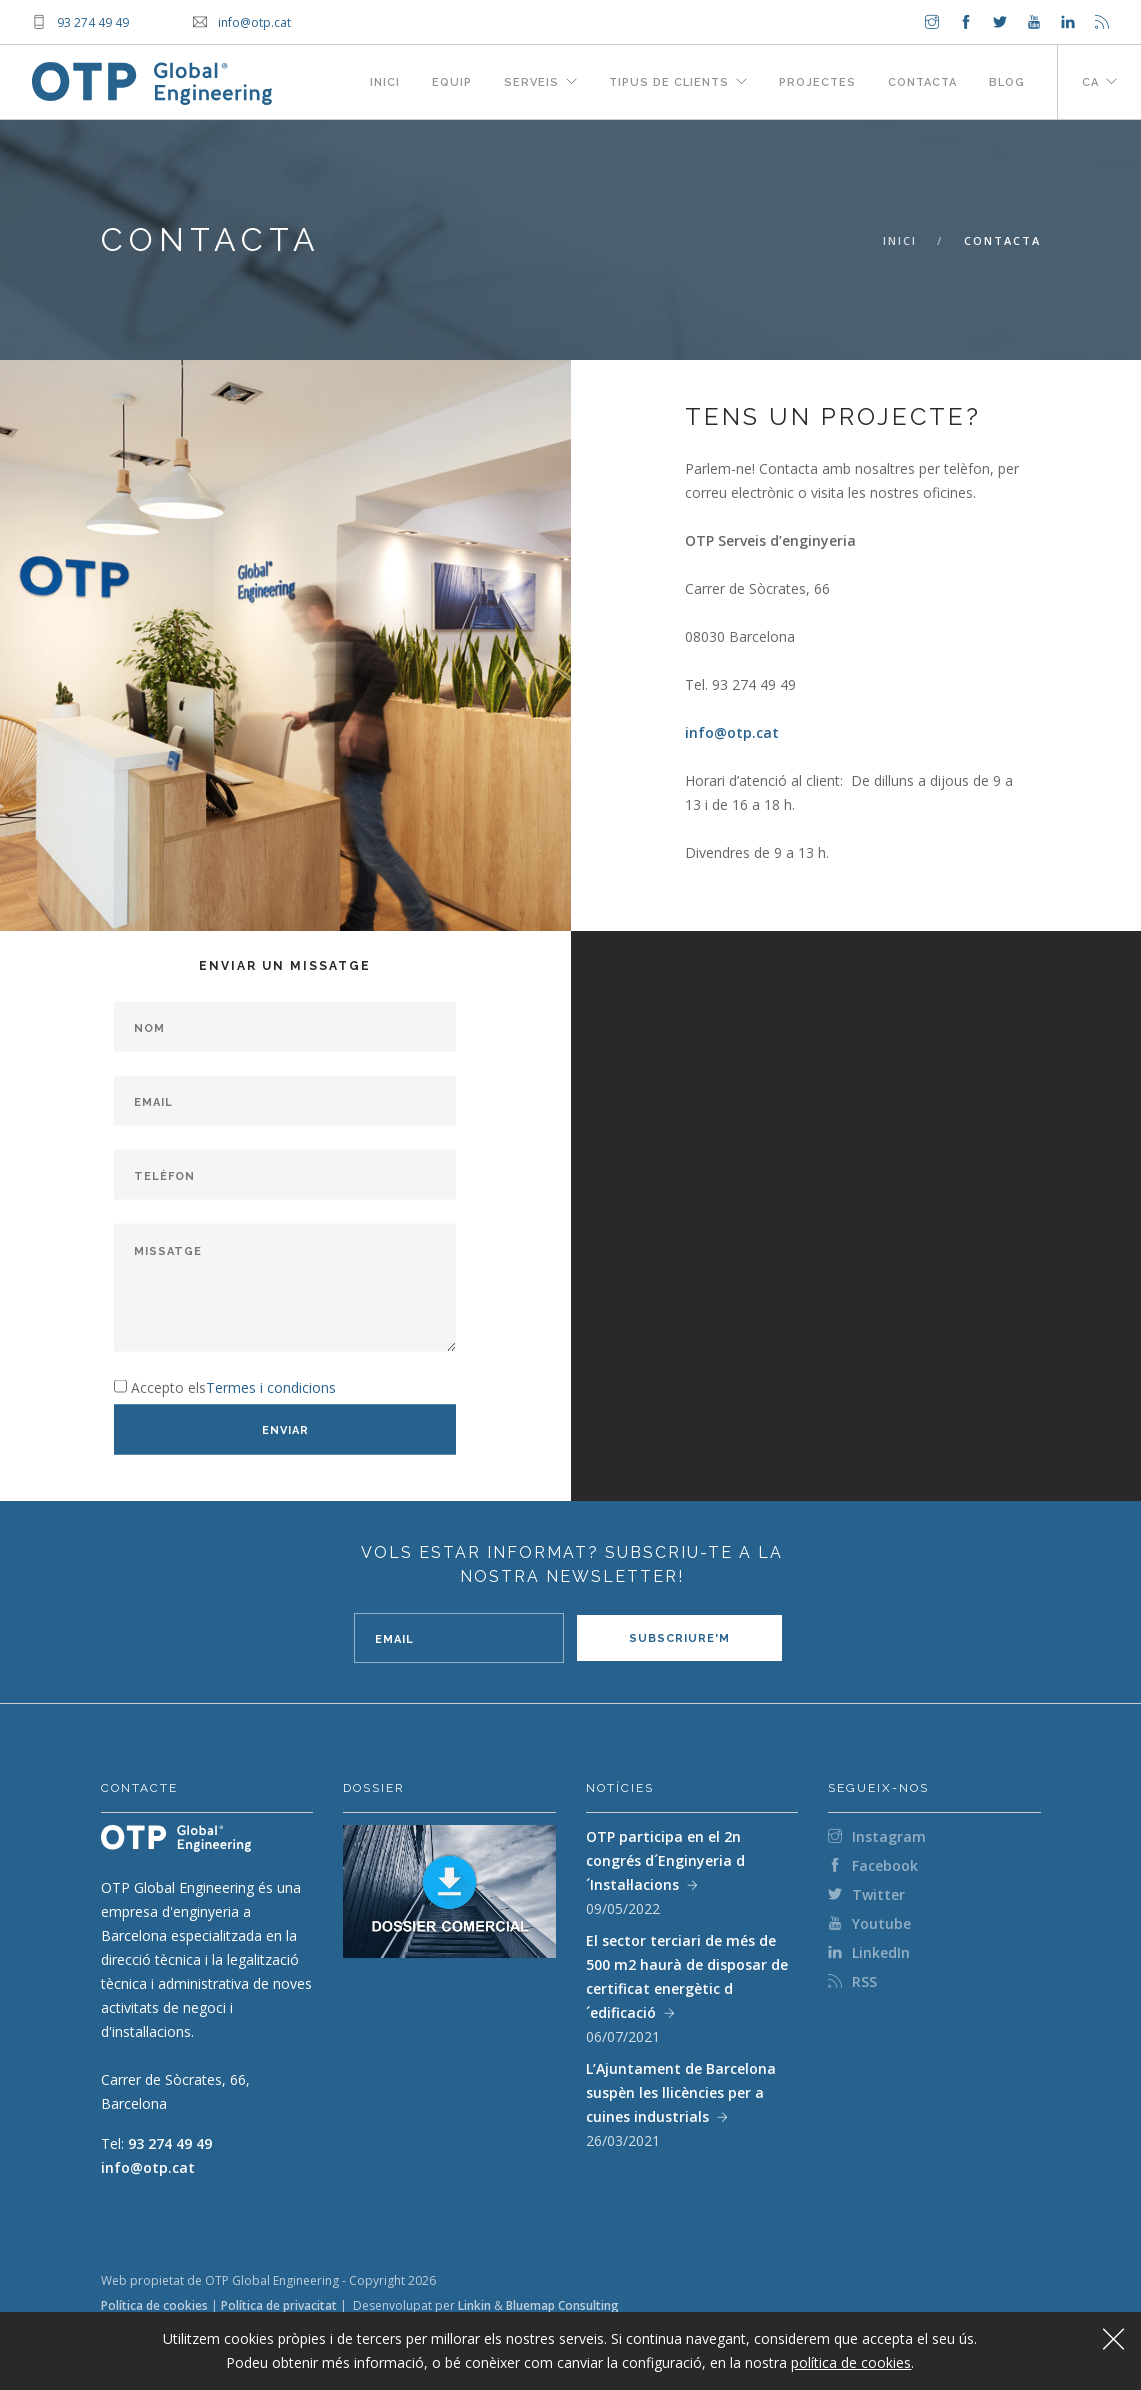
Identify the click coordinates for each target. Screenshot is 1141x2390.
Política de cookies (154, 2305)
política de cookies (851, 2362)
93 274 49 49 (170, 2143)
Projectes (817, 82)
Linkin (474, 2305)
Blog (1007, 82)
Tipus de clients (669, 82)
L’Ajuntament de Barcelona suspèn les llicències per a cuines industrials (681, 2092)
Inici (385, 82)
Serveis (531, 82)
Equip (452, 82)
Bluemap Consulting (562, 2305)
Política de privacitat (279, 2305)
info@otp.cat (732, 732)
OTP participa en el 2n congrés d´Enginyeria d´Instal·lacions (665, 1860)
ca (1090, 82)
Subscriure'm (679, 1638)
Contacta (922, 82)
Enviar (285, 1429)
